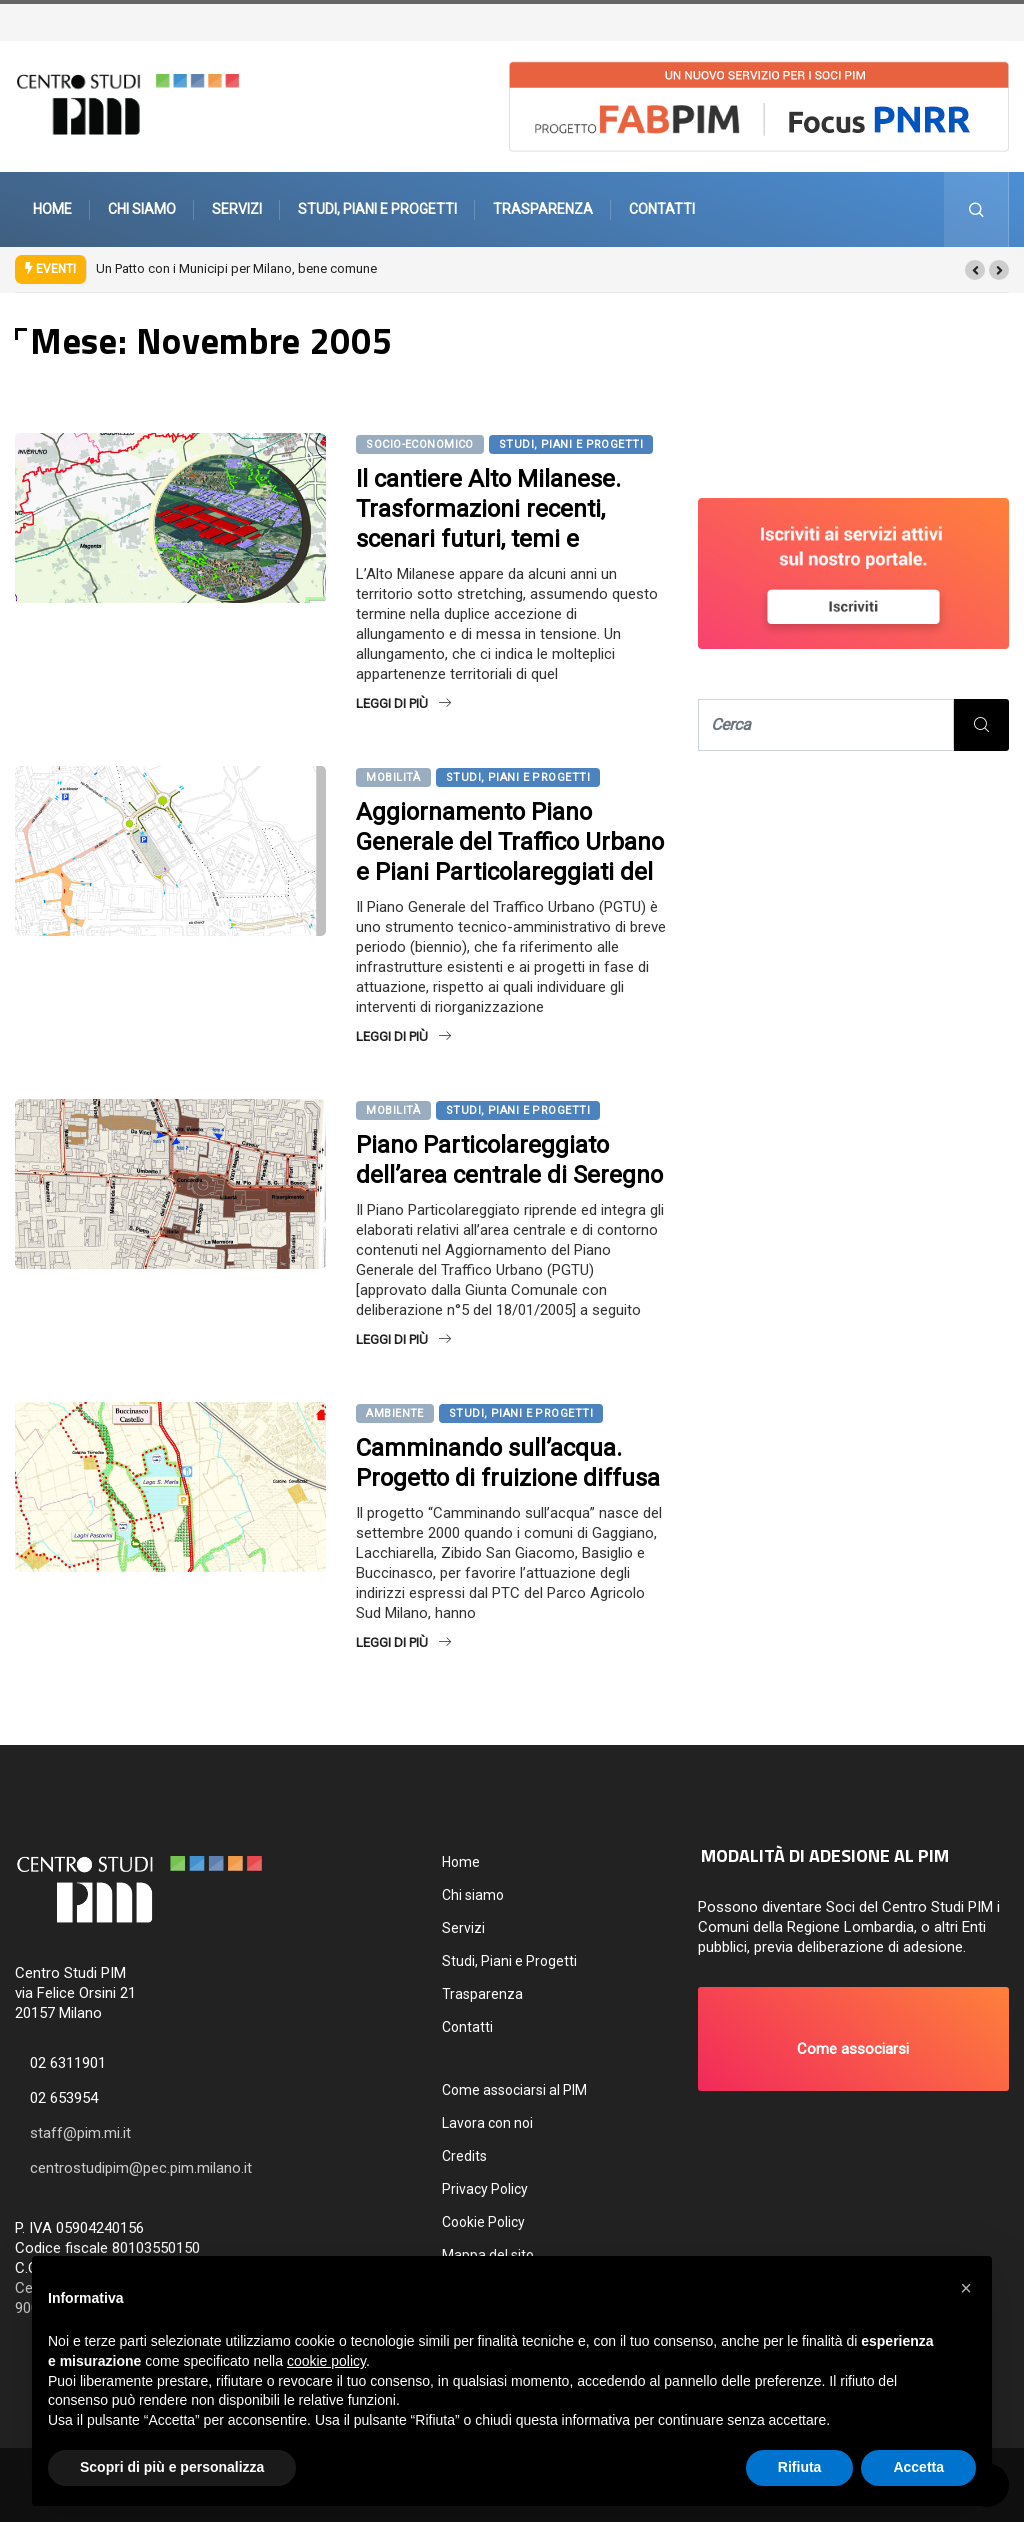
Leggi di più (403, 703)
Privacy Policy (485, 2189)
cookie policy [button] (326, 2361)
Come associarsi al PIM (514, 2090)
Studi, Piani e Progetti (377, 209)
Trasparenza (543, 209)
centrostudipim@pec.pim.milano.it (141, 2168)
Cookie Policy (483, 2222)
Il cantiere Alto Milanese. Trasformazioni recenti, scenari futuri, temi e (488, 509)
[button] (975, 270)
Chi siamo (142, 209)
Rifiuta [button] (800, 2467)
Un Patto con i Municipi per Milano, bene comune (236, 268)
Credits (464, 2156)
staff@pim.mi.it (80, 2133)
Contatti (662, 209)
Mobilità (393, 777)
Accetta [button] (918, 2467)
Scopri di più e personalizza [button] (172, 2467)
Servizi (237, 209)
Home (52, 209)
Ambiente (395, 1413)
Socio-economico (420, 444)
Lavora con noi (487, 2123)
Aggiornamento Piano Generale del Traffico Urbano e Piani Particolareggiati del (510, 842)
